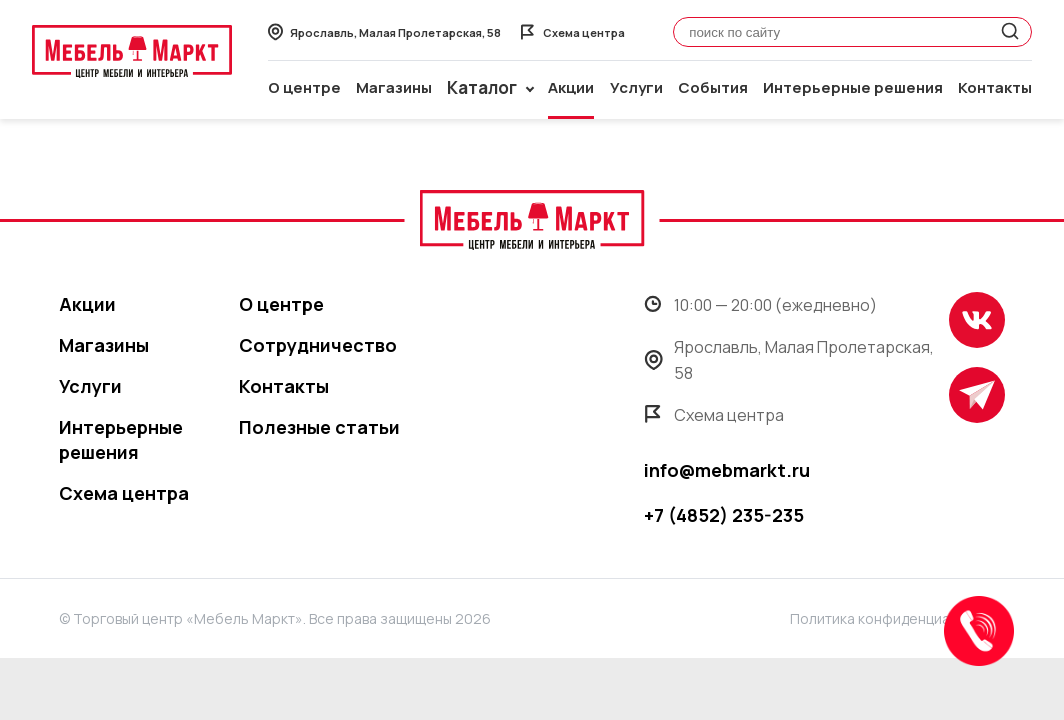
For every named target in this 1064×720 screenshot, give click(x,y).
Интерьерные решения (853, 87)
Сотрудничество (318, 345)
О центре (304, 87)
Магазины (394, 87)
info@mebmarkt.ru (727, 470)
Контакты (995, 87)
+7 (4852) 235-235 (724, 515)
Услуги (636, 87)
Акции (571, 87)
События (713, 87)
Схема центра (124, 493)
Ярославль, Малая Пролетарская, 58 (789, 360)
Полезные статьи (319, 427)
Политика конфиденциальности (898, 618)
